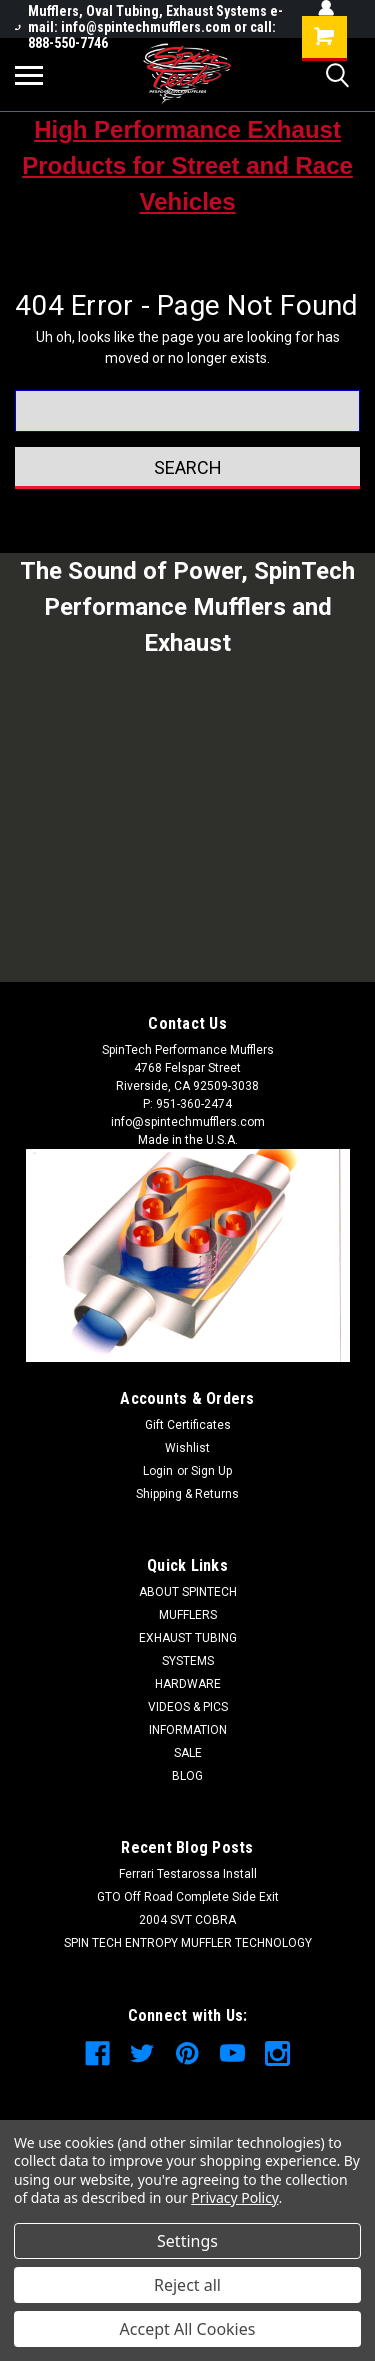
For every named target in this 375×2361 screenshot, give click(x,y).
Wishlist (187, 1448)
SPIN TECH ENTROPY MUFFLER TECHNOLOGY (188, 1943)
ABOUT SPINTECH (188, 1592)
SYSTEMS (188, 1661)
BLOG (187, 1776)
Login (158, 1471)
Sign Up (211, 1471)
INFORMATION (188, 1730)
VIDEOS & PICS (188, 1707)
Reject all (187, 2285)
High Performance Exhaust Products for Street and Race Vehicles (187, 165)
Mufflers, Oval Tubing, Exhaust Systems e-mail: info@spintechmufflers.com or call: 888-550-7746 (149, 27)
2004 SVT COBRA (187, 1920)
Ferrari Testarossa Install (188, 1874)
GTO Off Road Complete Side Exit (188, 1897)
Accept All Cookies (188, 2329)
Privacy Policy (234, 2197)
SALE (188, 1753)
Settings (187, 2241)
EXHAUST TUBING (188, 1638)
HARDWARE (188, 1684)
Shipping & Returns (187, 1494)
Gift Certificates (188, 1425)
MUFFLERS (188, 1615)
